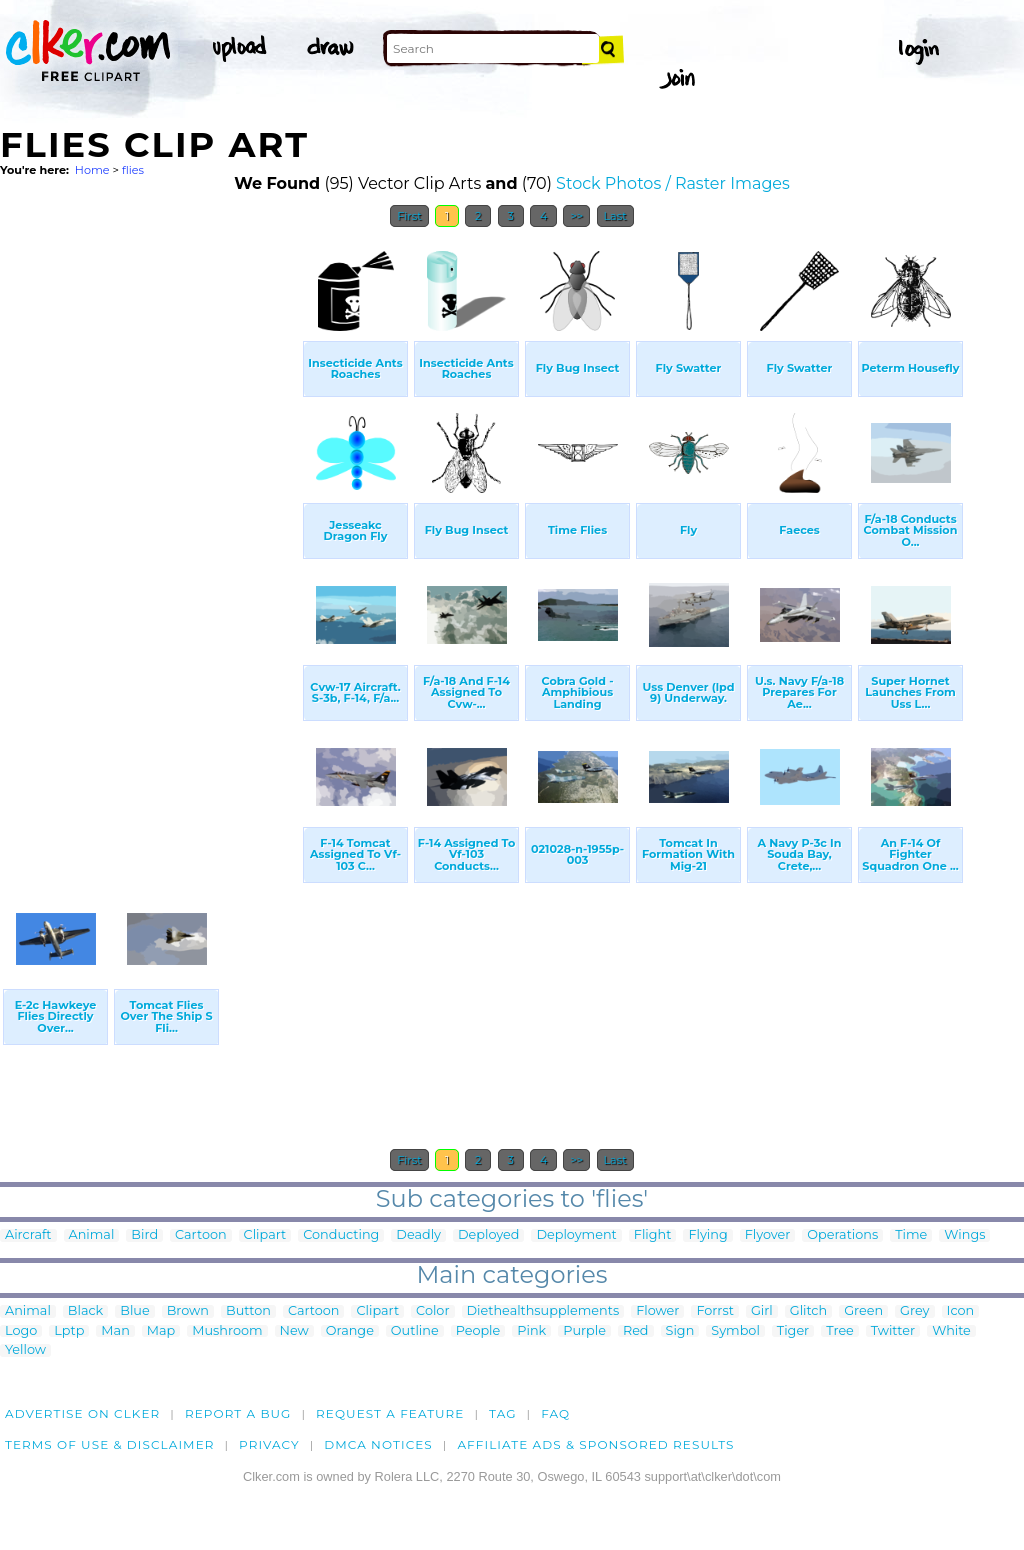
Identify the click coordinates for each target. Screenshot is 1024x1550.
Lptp (69, 1331)
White (951, 1331)
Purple (584, 1331)
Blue (134, 1311)
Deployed (488, 1235)
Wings (964, 1235)
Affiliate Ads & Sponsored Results (595, 1444)
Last (615, 216)
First (409, 216)
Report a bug (238, 1413)
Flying (707, 1235)
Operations (842, 1235)
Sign (680, 1331)
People (478, 1331)
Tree (840, 1331)
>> (576, 216)
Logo (21, 1331)
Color (432, 1311)
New (294, 1331)
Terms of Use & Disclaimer (110, 1444)
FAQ (555, 1413)
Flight (653, 1235)
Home (92, 170)
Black (85, 1311)
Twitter (893, 1331)
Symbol (735, 1331)
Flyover (768, 1235)
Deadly (418, 1235)
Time (911, 1235)
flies (133, 170)
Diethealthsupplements (543, 1311)
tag (502, 1413)
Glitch (808, 1311)
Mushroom (227, 1331)
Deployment (576, 1235)
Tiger (793, 1331)
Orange (350, 1331)
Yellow (25, 1350)
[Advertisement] (150, 538)
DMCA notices (378, 1444)
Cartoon (201, 1235)
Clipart (265, 1235)
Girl (762, 1311)
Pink (531, 1331)
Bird (144, 1235)
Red (636, 1331)
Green (863, 1311)
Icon (961, 1311)
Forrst (714, 1311)
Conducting (341, 1235)
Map (161, 1331)
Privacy (269, 1444)
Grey (914, 1311)
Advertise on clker (82, 1413)
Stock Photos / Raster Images (673, 183)
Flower (657, 1311)
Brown (188, 1311)
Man (115, 1331)
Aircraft (28, 1235)
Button (248, 1311)
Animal (92, 1235)
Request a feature (390, 1413)
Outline (415, 1331)
